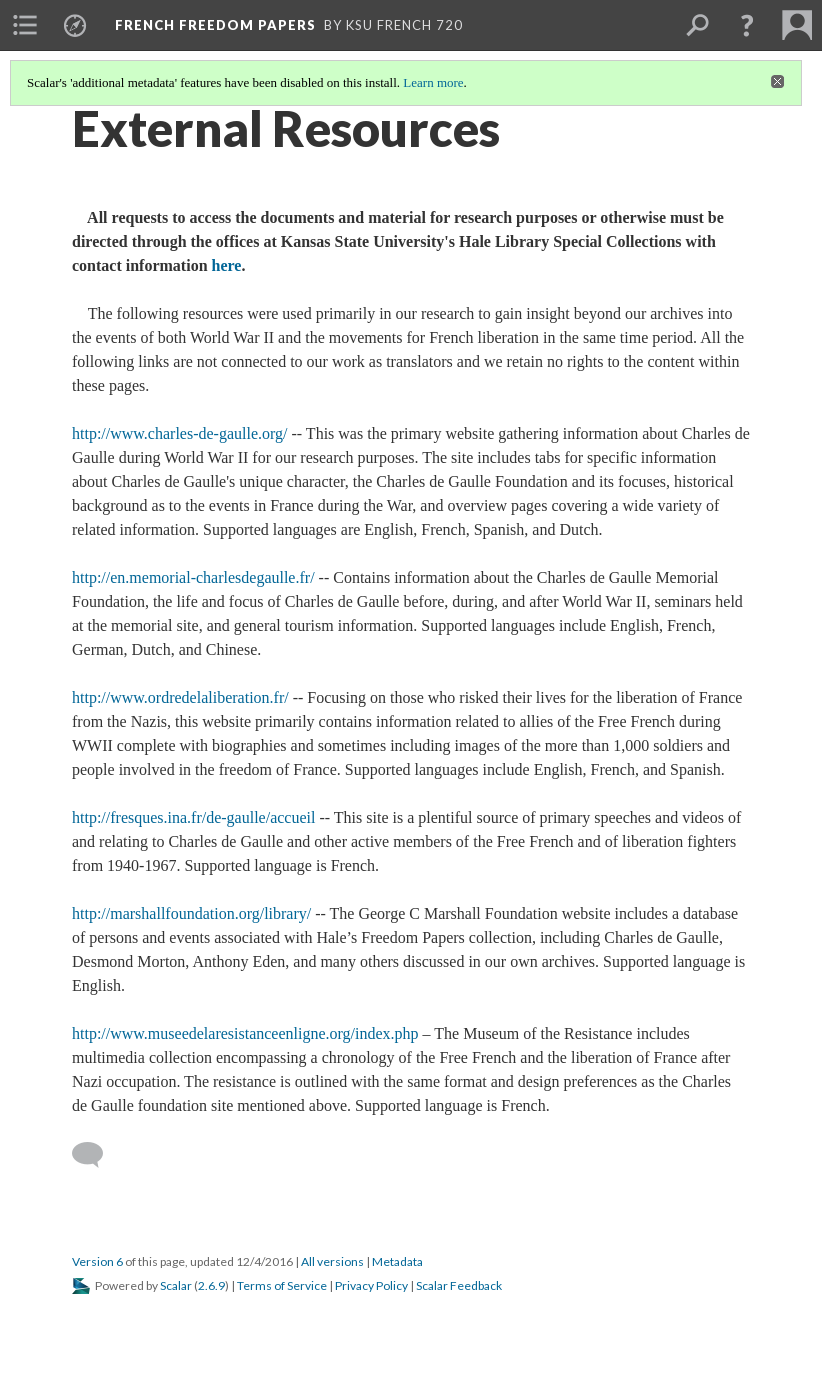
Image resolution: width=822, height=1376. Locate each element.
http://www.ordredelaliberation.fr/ (180, 697)
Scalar (176, 1285)
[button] (747, 25)
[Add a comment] (96, 1155)
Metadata (397, 1261)
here (227, 265)
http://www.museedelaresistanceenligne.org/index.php (245, 1033)
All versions (332, 1261)
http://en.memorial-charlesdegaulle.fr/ (193, 577)
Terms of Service (282, 1285)
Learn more (433, 82)
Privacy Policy (371, 1285)
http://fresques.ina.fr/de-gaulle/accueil (193, 817)
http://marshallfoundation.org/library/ (191, 913)
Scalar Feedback (459, 1285)
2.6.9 (211, 1285)
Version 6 (97, 1261)
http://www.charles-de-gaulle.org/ (180, 433)
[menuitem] (25, 25)
